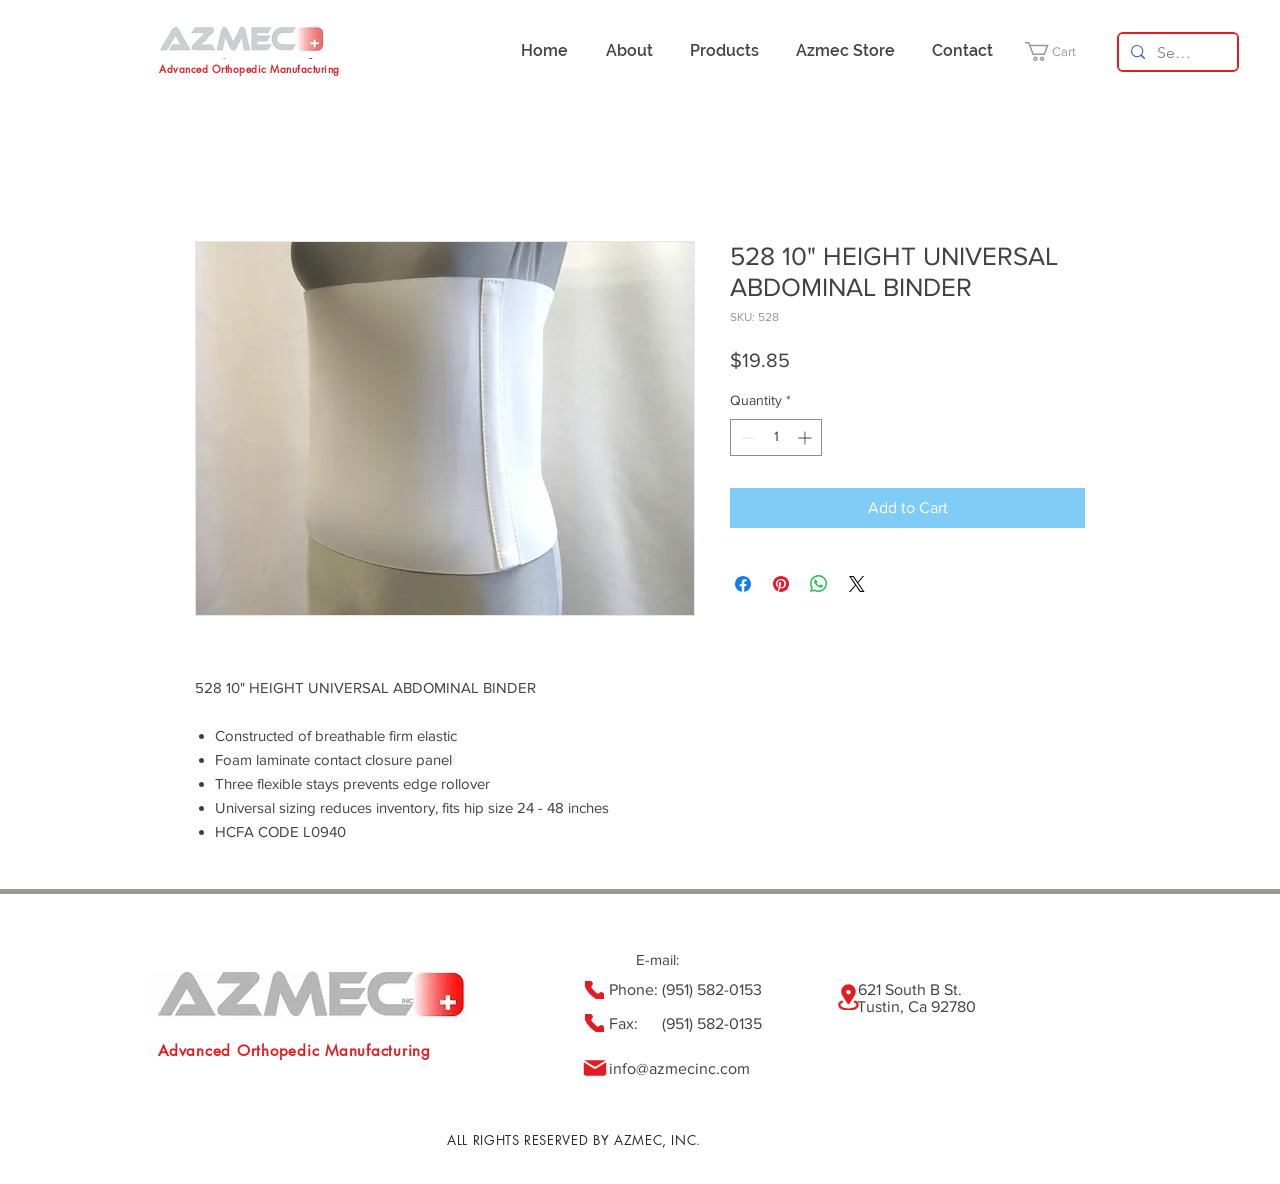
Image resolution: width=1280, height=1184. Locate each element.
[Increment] (806, 437)
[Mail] (594, 1068)
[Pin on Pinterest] (781, 584)
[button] (1062, 51)
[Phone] (594, 990)
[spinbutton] (776, 437)
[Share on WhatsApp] (819, 584)
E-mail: (657, 959)
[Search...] (1176, 53)
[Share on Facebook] (743, 584)
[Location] (848, 997)
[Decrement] (745, 437)
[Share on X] (857, 584)
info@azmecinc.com (679, 1068)
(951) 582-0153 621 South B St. (812, 989)
